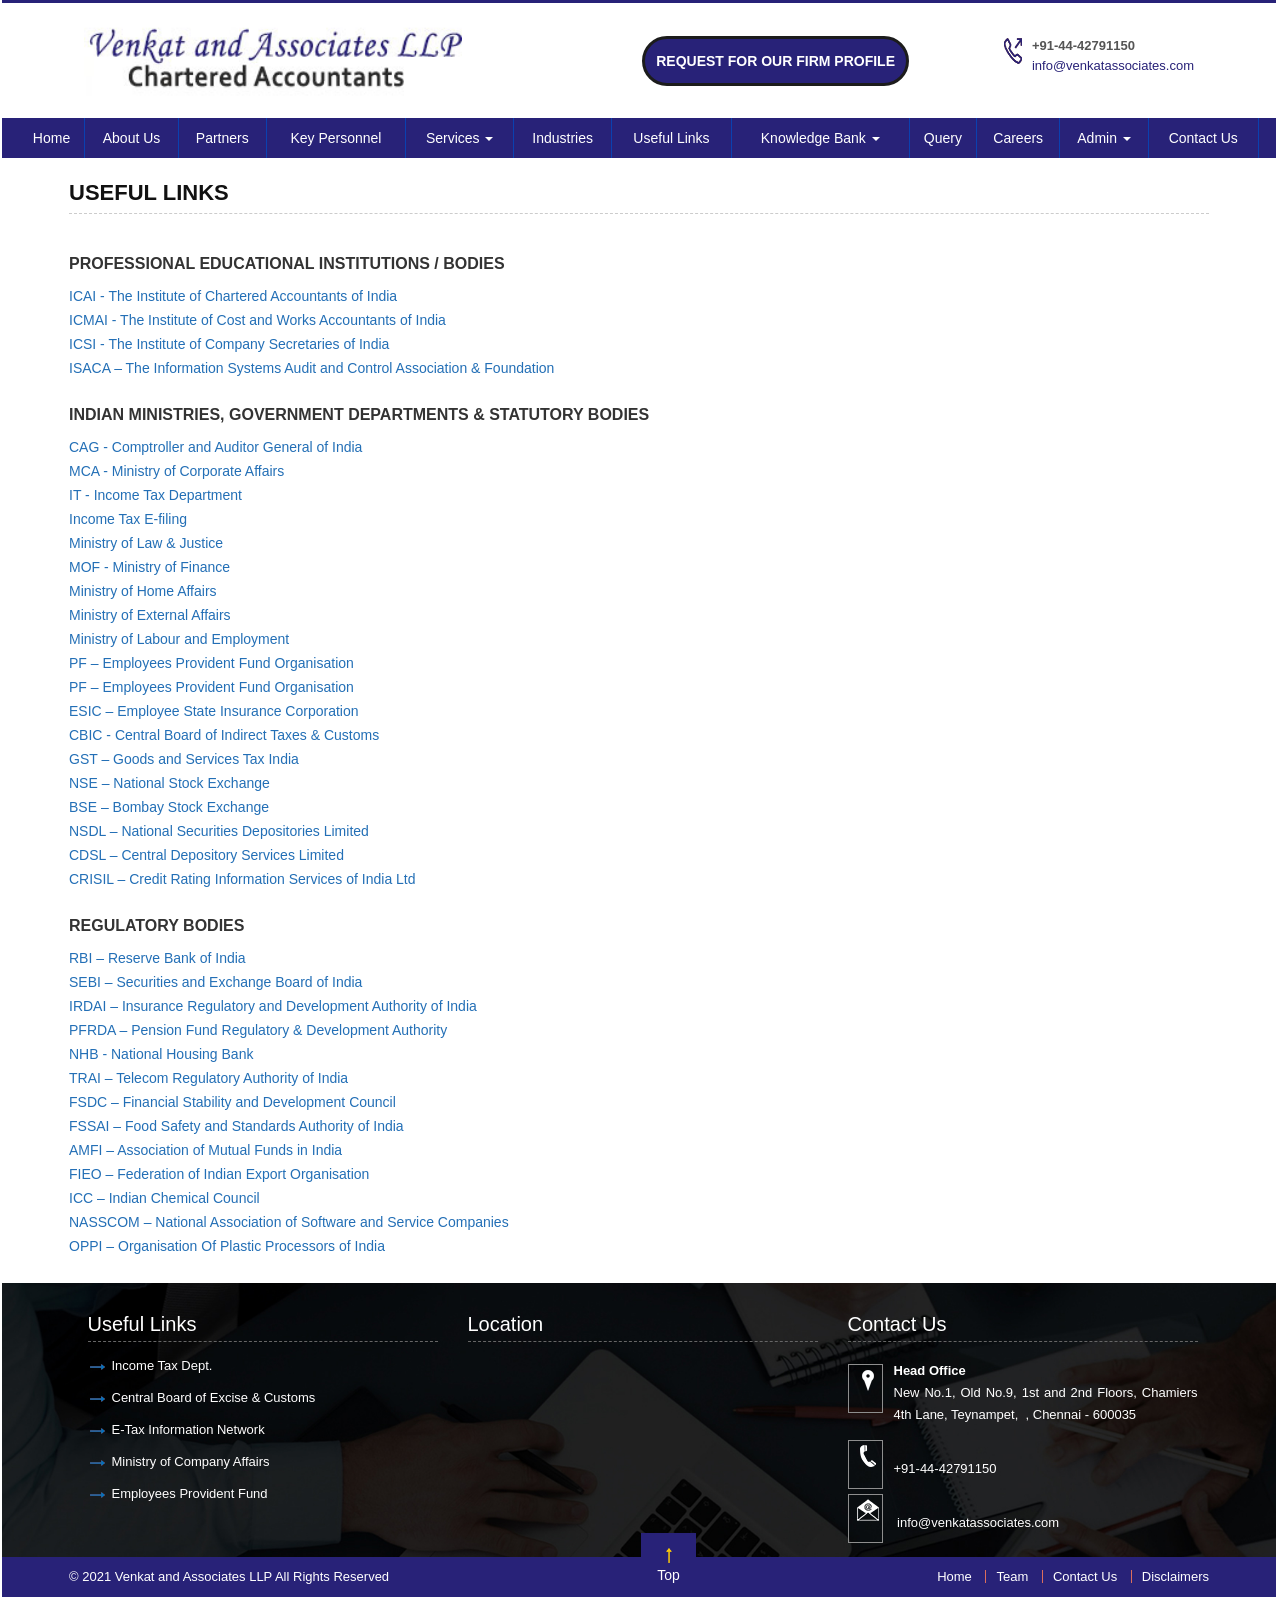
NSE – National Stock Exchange (169, 783)
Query (943, 138)
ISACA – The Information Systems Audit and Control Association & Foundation (311, 368)
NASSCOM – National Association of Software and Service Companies (289, 1222)
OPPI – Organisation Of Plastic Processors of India (227, 1246)
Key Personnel (335, 138)
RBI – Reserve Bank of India (157, 958)
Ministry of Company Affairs (191, 1461)
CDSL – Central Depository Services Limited (206, 855)
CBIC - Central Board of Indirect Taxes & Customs (224, 735)
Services (460, 138)
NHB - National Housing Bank (161, 1054)
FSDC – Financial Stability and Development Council (232, 1102)
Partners (222, 138)
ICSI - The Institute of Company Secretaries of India (229, 344)
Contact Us (1203, 138)
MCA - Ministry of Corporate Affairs (176, 471)
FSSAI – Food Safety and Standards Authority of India (236, 1126)
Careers (1018, 138)
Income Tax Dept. (162, 1365)
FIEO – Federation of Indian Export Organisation (219, 1174)
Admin (1104, 138)
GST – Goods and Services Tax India (184, 759)
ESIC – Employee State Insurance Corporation (214, 711)
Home (51, 138)
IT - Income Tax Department (155, 495)
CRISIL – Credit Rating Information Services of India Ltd (242, 879)
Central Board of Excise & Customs (214, 1397)
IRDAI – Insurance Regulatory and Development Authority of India (273, 1006)
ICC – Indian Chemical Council (164, 1198)
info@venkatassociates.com (1113, 65)
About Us (132, 138)
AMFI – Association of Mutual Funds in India (205, 1150)
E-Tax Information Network (188, 1429)
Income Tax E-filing (128, 519)
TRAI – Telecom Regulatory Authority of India (208, 1078)
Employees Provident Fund (190, 1493)
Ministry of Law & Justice (146, 543)
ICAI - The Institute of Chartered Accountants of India (233, 296)
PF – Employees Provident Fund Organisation (211, 663)
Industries (562, 138)
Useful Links (671, 138)
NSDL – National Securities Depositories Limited (219, 831)
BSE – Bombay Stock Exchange (169, 807)
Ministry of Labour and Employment (179, 639)
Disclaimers (1175, 1576)
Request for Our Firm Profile (775, 61)
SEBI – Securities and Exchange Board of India (215, 982)
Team (1012, 1576)
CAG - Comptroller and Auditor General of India (215, 447)
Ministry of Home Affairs (143, 591)
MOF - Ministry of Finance (149, 567)
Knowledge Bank (820, 138)
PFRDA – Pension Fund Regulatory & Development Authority (258, 1030)
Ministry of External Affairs (150, 615)
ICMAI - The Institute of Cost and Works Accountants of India (257, 320)
